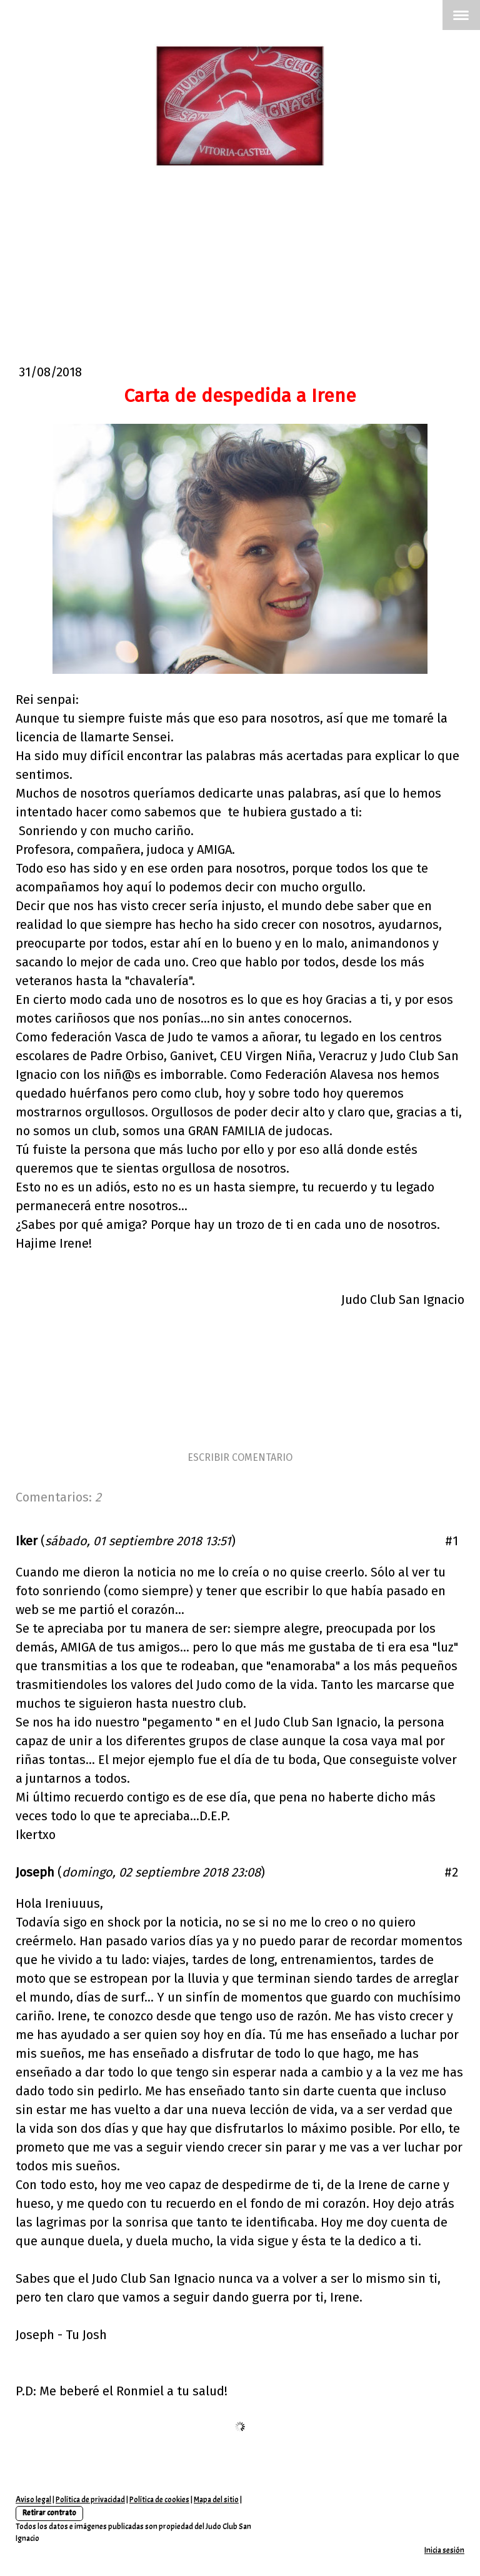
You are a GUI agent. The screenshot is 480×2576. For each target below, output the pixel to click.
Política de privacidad (90, 2500)
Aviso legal (33, 2500)
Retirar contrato (49, 2513)
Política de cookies (159, 2500)
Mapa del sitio (216, 2500)
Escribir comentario (240, 1457)
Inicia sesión (444, 2550)
